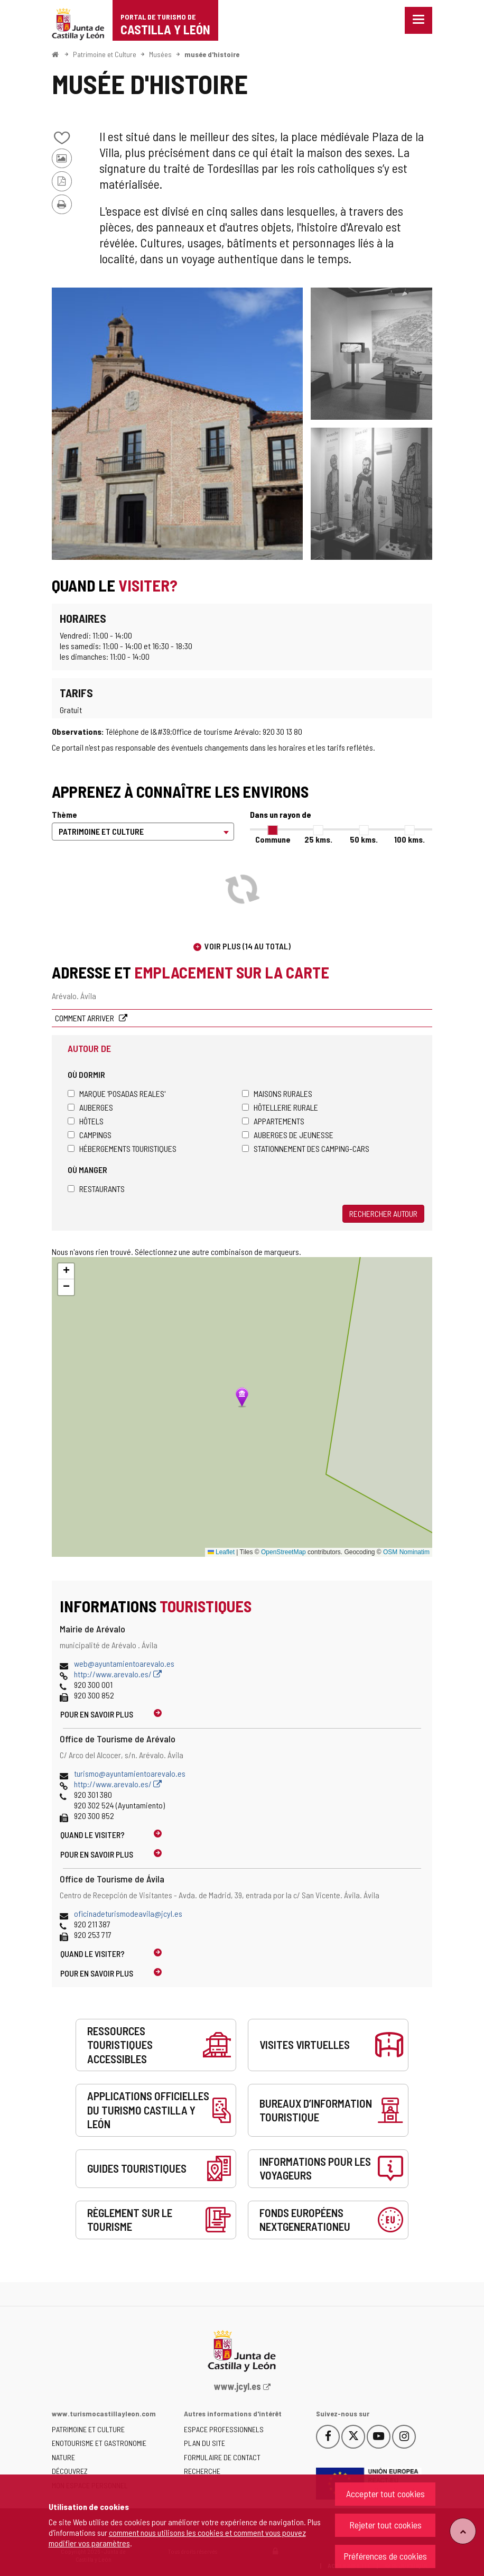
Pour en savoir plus (96, 1714)
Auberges (90, 1107)
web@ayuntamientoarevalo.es (124, 1663)
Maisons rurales (277, 1093)
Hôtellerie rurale (280, 1107)
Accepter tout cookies (385, 2493)
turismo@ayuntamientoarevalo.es (129, 1773)
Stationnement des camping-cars (305, 1148)
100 (409, 839)
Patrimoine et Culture (104, 54)
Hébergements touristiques (122, 1148)
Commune (273, 839)
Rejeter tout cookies (385, 2525)
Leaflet (221, 1552)
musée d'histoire (211, 54)
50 (364, 839)
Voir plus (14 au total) (247, 946)
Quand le (92, 1835)
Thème (64, 814)
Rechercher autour (383, 1213)
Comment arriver (85, 1018)
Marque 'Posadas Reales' (116, 1093)
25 (318, 839)
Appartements (273, 1121)
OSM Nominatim (406, 1552)
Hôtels (86, 1121)
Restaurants (96, 1189)
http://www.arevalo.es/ (118, 1674)
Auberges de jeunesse (287, 1135)
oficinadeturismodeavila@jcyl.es (128, 1913)
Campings (89, 1135)
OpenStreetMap (283, 1552)
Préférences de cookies (385, 2556)
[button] (66, 1271)
